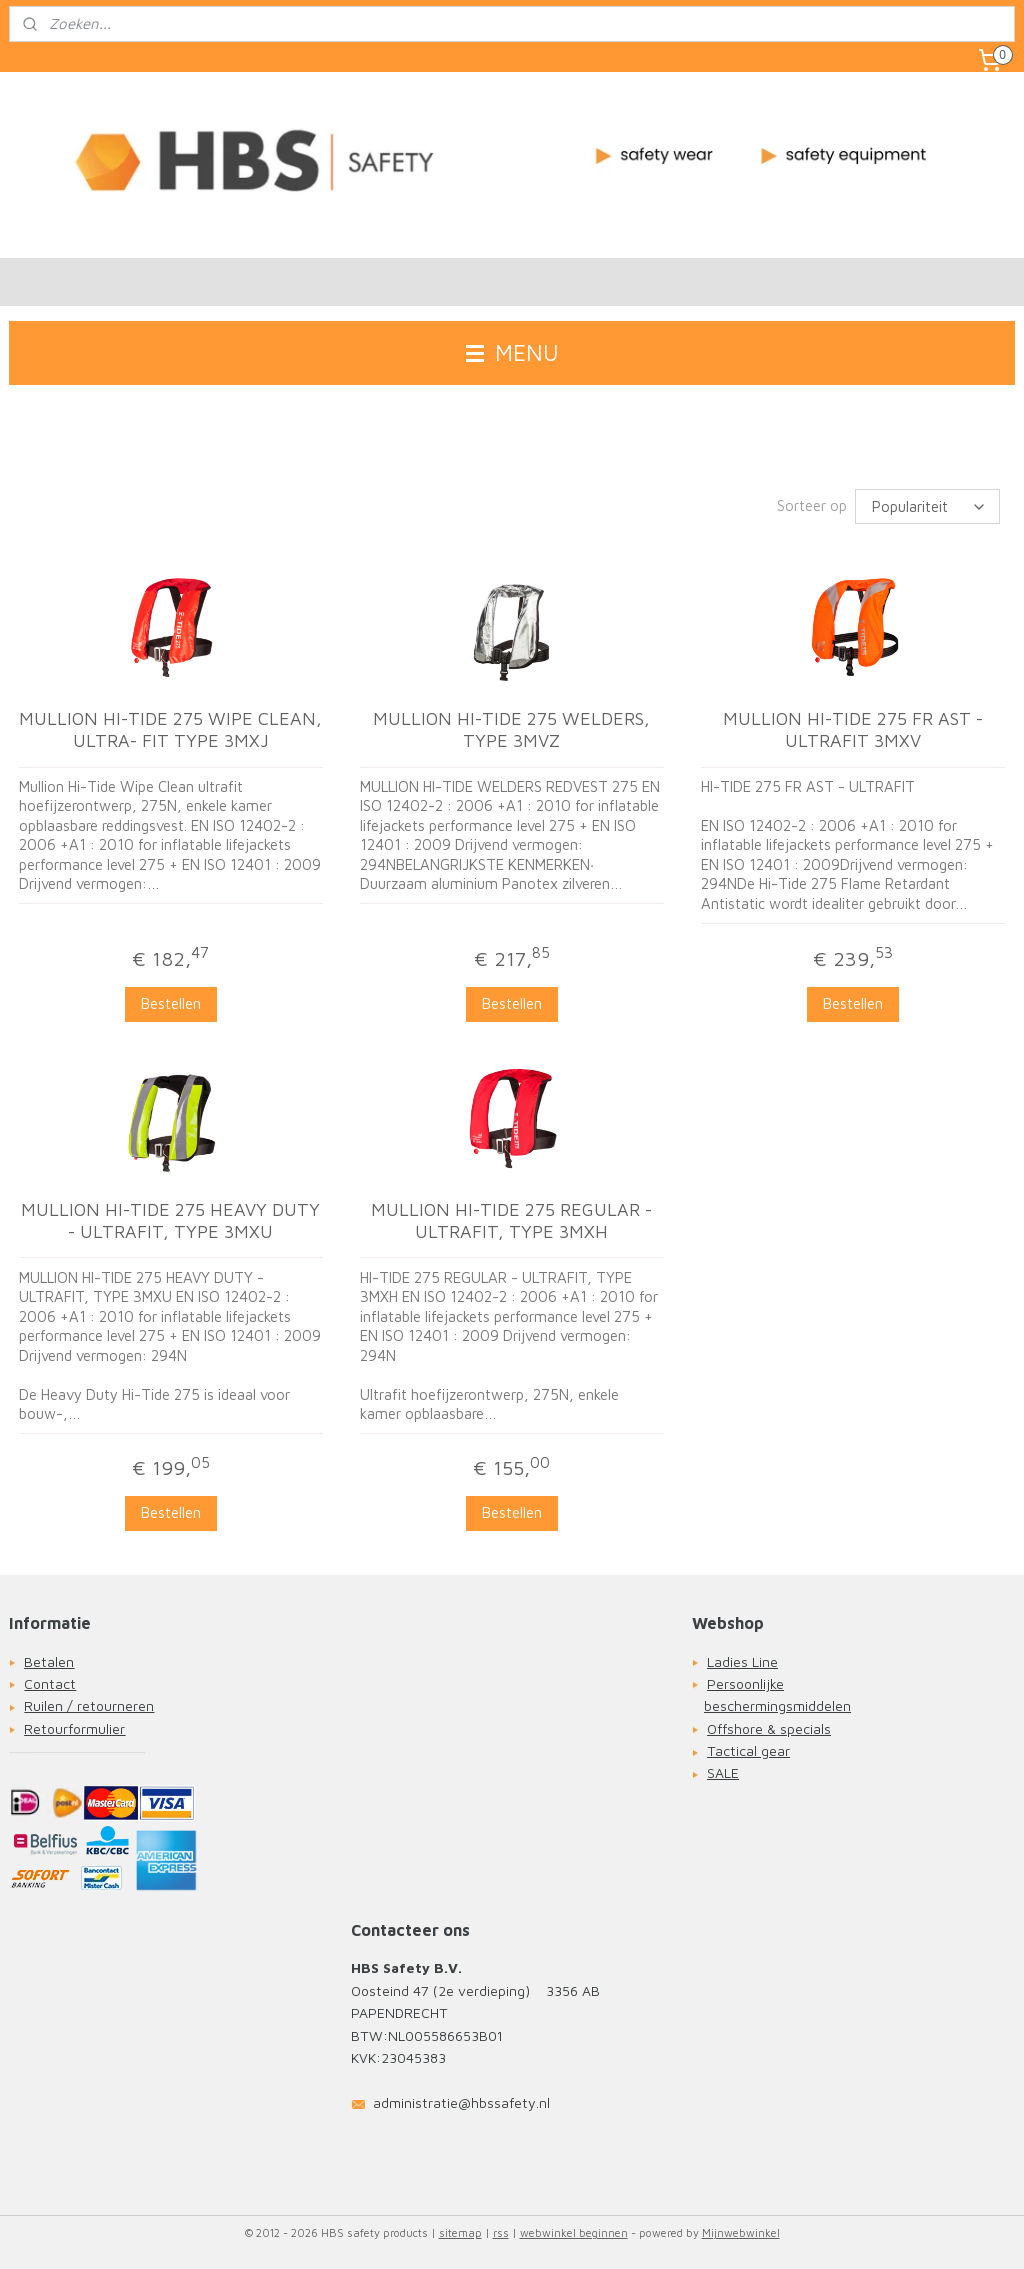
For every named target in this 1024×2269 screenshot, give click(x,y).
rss (501, 2232)
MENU (512, 352)
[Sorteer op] (927, 506)
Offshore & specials (769, 1728)
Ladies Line (742, 1661)
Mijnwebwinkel (741, 2232)
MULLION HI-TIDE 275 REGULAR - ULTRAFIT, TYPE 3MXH (511, 1220)
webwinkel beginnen (574, 2232)
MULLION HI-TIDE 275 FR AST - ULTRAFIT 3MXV (853, 730)
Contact (50, 1683)
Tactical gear (748, 1750)
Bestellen (171, 1003)
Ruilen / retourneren (89, 1705)
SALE (723, 1772)
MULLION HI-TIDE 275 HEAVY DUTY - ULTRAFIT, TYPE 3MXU (170, 1220)
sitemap (460, 2232)
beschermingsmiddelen (777, 1705)
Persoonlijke (745, 1683)
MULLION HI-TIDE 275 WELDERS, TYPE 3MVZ (511, 730)
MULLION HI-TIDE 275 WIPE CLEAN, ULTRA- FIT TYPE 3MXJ (170, 730)
